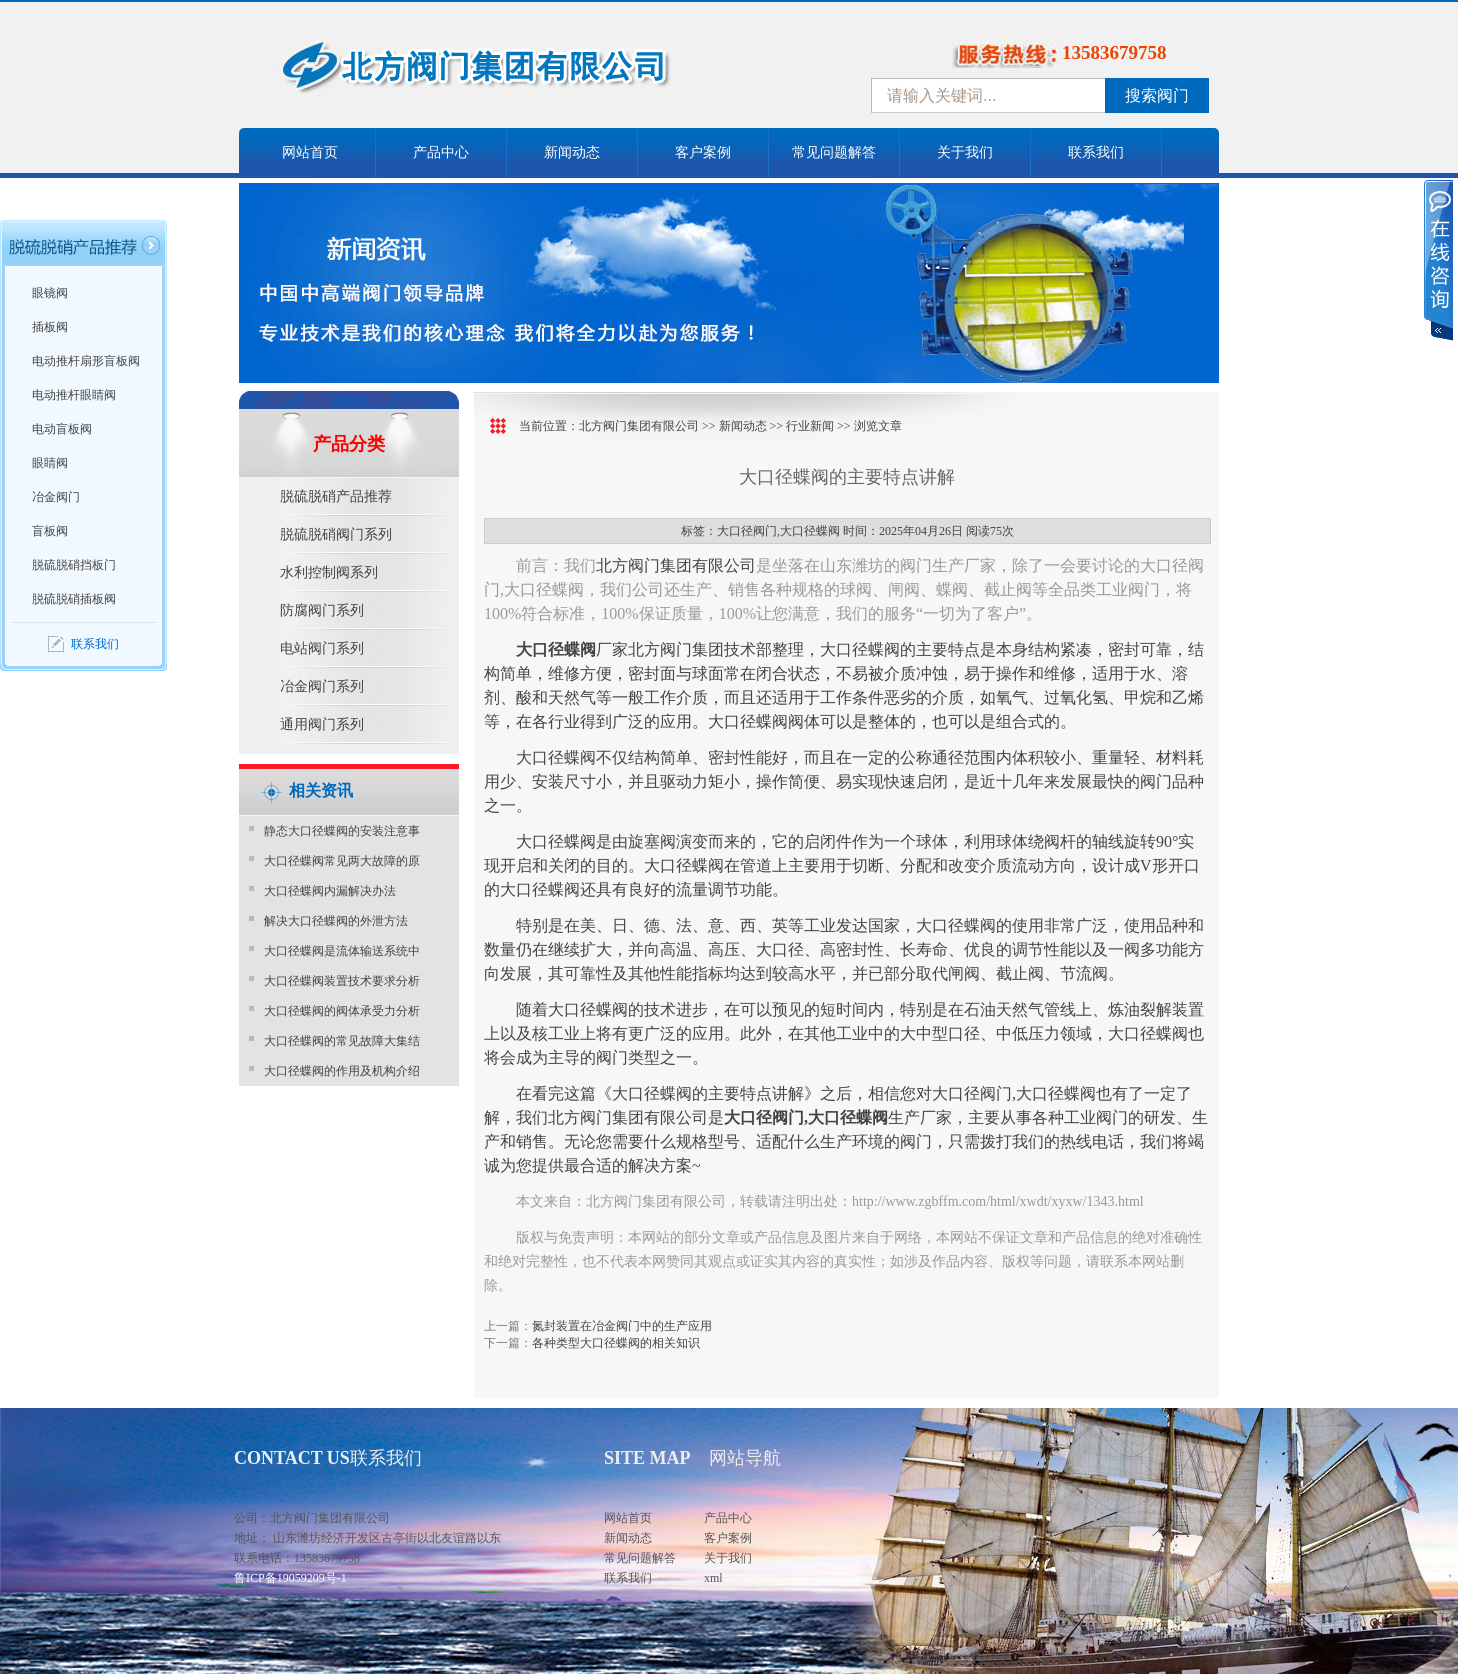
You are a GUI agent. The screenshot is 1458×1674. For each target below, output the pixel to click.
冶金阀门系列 (322, 686)
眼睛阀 (50, 463)
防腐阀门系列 (322, 610)
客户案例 (703, 152)
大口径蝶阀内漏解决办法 (330, 891)
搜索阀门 (1157, 95)
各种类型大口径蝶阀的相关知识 (616, 1343)
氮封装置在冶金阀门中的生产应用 (622, 1326)
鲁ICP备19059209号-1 (290, 1578)
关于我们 (965, 152)
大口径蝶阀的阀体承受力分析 (342, 1011)
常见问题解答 (834, 152)
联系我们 (1096, 152)
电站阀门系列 (322, 648)
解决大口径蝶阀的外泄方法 (336, 921)
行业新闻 (810, 426)
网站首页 (310, 152)
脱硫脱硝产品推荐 (336, 496)
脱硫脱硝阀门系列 (336, 534)
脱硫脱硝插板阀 (74, 599)
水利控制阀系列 (329, 572)
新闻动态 (572, 152)
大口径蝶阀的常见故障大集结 (342, 1041)
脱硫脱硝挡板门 (74, 565)
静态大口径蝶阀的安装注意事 (342, 831)
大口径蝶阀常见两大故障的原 (342, 861)
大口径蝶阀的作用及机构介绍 (342, 1071)
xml (713, 1578)
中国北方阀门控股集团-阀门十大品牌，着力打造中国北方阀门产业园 (529, 73)
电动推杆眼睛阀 (74, 395)
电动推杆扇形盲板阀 (86, 361)
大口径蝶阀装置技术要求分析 (342, 981)
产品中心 (441, 152)
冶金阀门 (56, 497)
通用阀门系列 (322, 724)
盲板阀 (50, 531)
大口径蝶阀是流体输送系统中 (342, 951)
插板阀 (50, 327)
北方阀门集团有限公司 (639, 426)
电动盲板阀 (62, 429)
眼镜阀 (50, 293)
